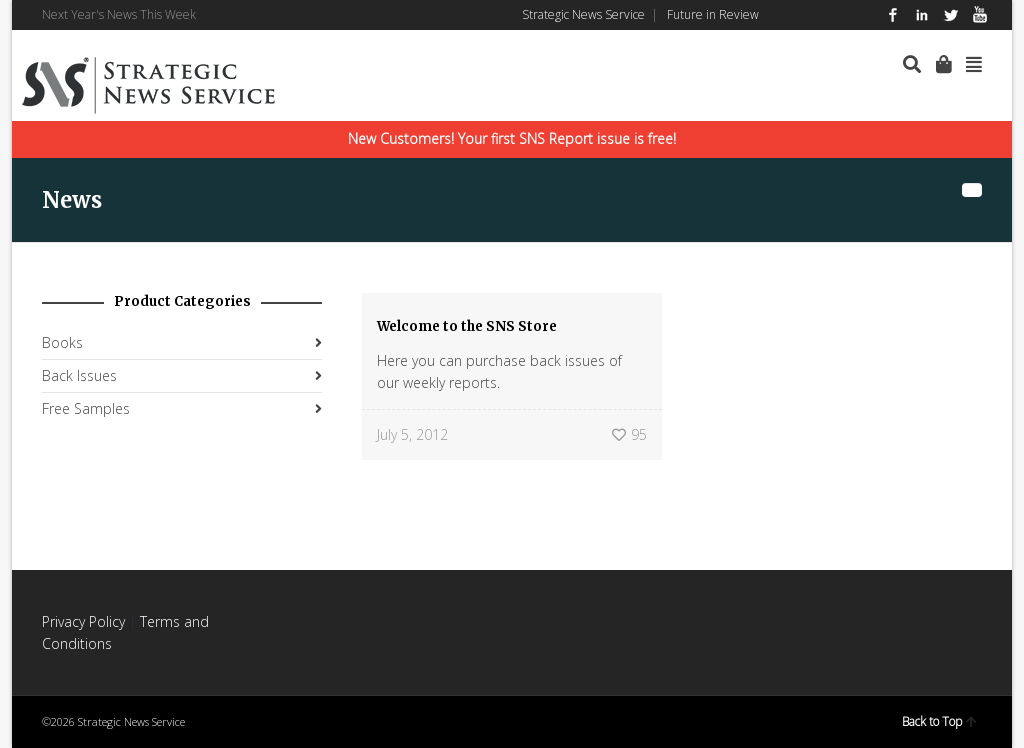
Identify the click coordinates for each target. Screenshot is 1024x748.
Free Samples (86, 408)
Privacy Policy (83, 621)
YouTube (980, 15)
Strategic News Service (583, 14)
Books (62, 342)
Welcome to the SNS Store (467, 326)
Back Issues (79, 375)
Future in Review (713, 14)
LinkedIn (922, 15)
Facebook (893, 15)
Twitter (951, 15)
